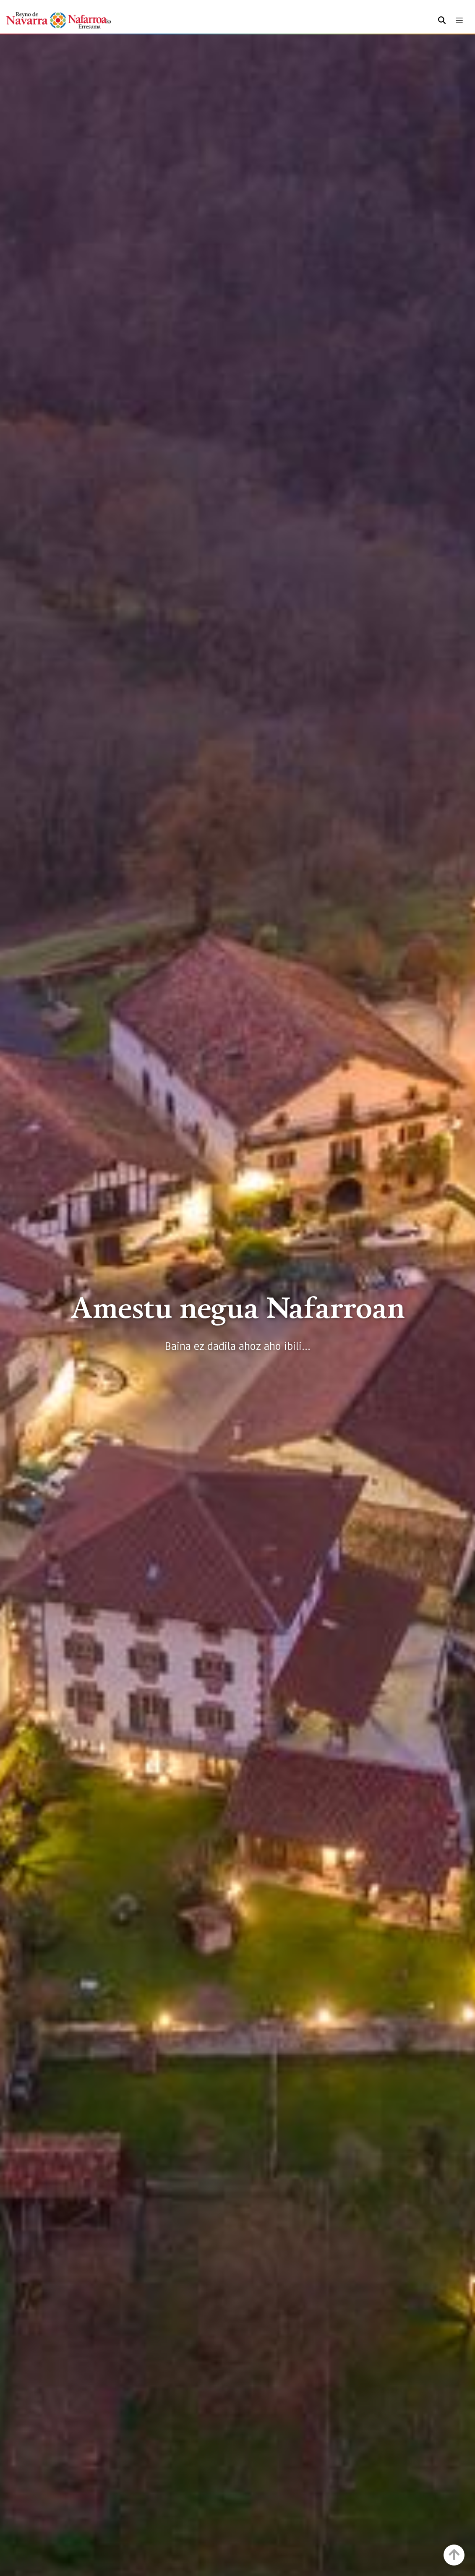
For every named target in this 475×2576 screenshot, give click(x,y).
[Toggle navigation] (459, 20)
